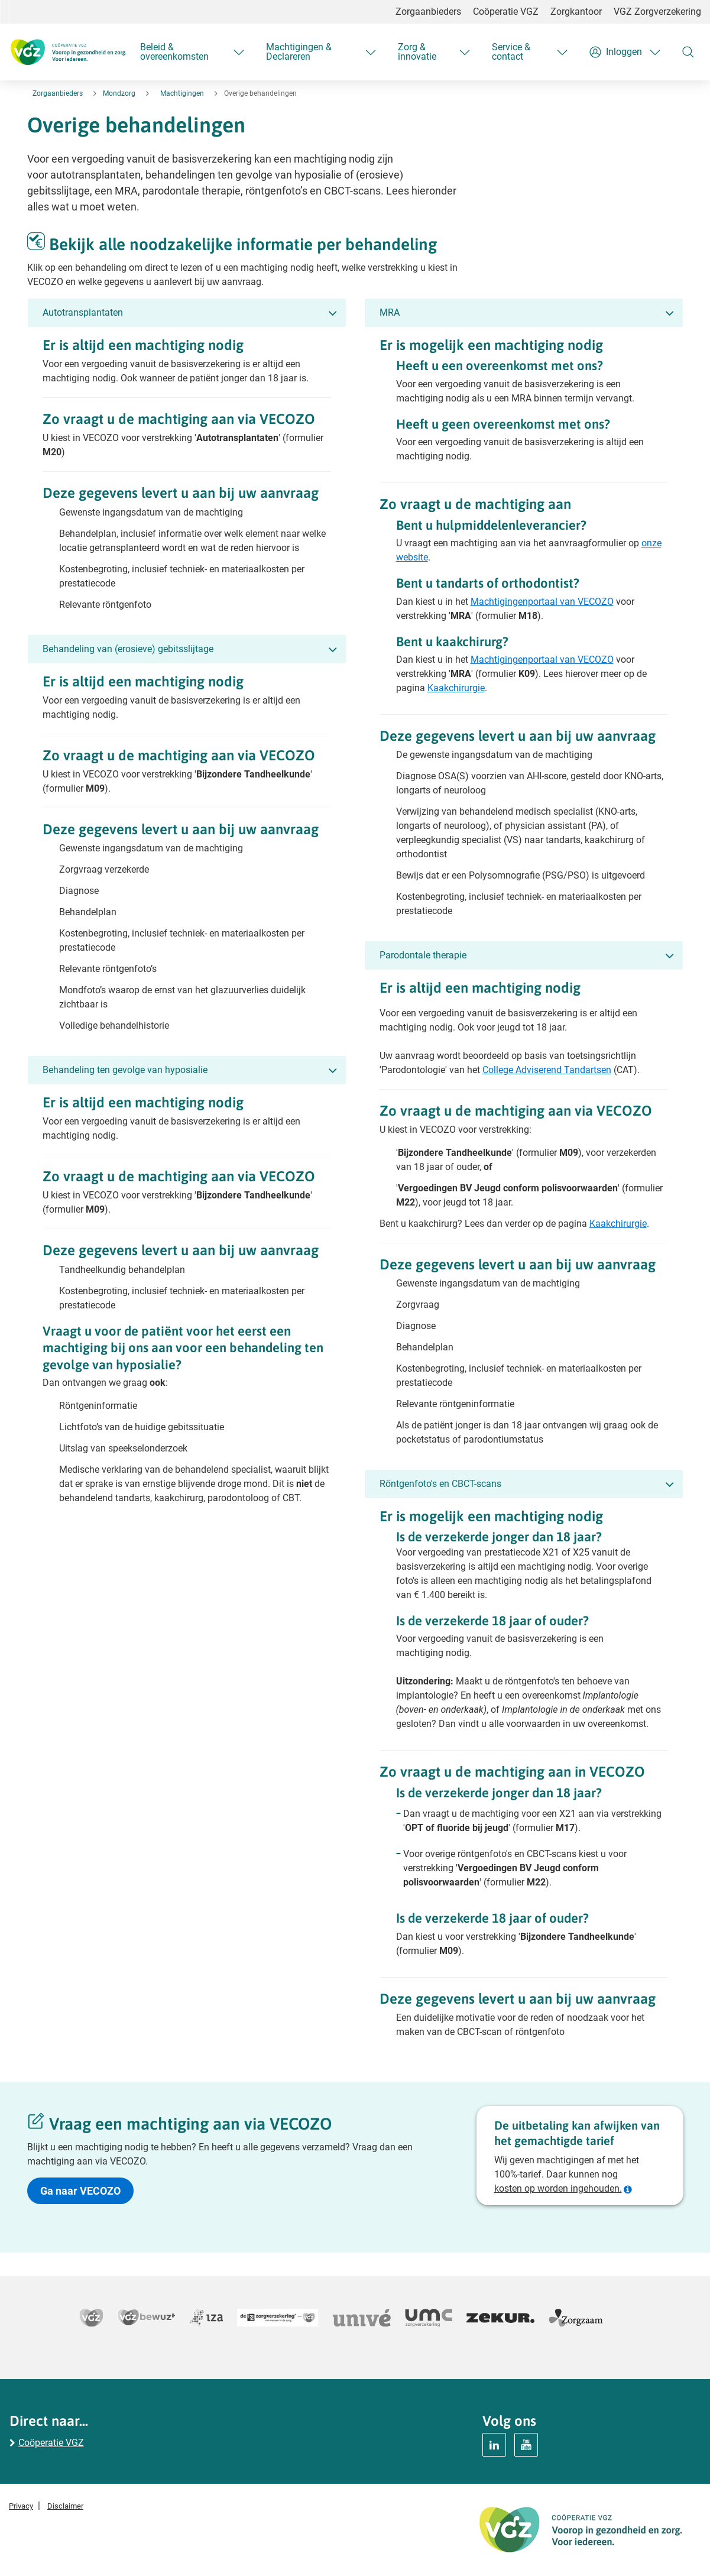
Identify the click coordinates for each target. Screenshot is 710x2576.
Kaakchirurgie (456, 688)
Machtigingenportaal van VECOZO (542, 601)
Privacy (21, 2506)
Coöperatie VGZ (506, 11)
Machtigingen (182, 93)
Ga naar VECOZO (80, 2191)
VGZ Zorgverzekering (657, 11)
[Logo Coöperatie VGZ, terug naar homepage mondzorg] (68, 52)
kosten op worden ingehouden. (558, 2188)
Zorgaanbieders (428, 11)
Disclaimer (65, 2506)
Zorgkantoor (576, 11)
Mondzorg (119, 93)
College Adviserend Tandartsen (546, 1069)
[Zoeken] (688, 52)
